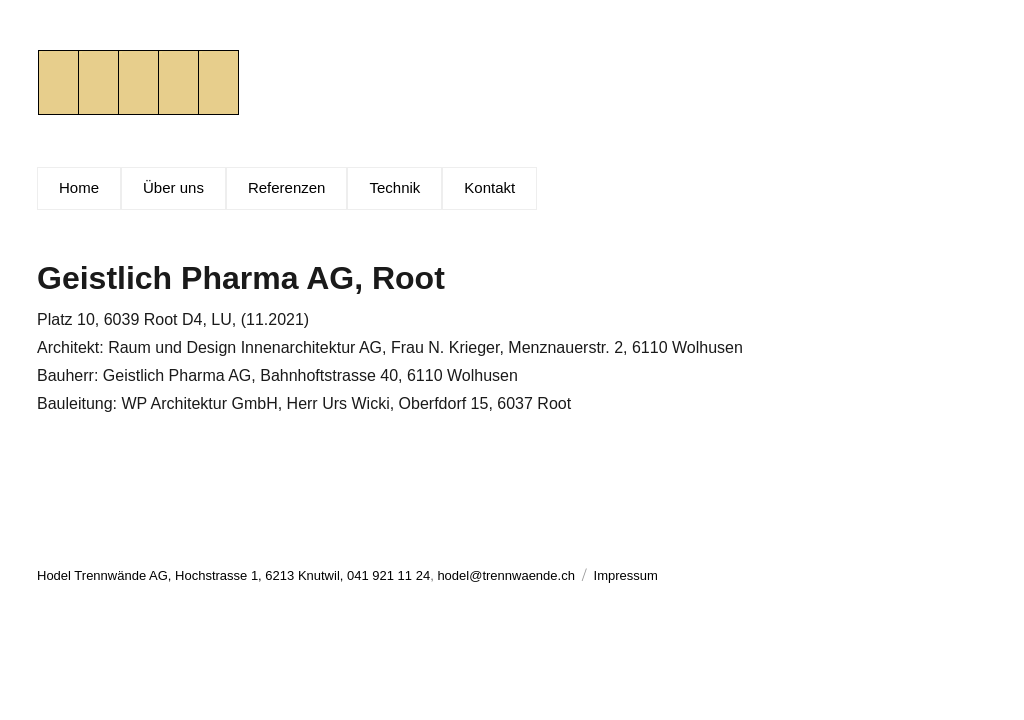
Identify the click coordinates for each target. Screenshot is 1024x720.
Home (79, 187)
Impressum (626, 575)
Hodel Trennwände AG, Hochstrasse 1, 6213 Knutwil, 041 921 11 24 (233, 575)
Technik (394, 187)
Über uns (173, 187)
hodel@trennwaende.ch (506, 575)
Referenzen (287, 187)
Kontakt (489, 187)
